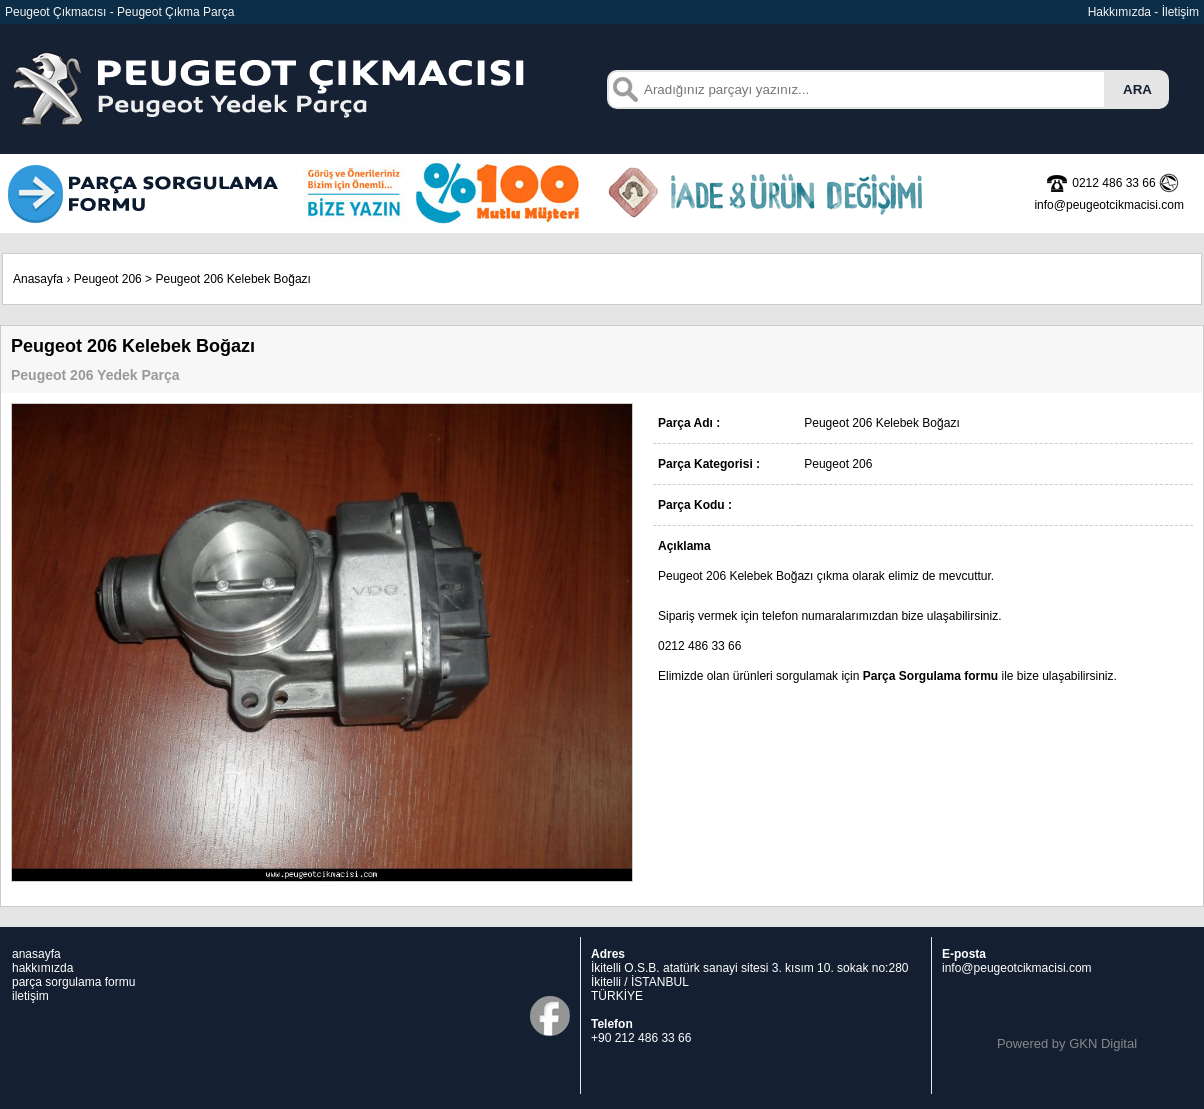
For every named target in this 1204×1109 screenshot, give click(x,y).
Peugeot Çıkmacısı (55, 12)
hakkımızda (42, 968)
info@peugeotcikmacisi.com (1017, 968)
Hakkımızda (1119, 12)
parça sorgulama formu (73, 982)
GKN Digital (1103, 1043)
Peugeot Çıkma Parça (175, 12)
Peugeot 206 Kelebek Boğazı (232, 279)
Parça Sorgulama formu (930, 676)
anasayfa (36, 954)
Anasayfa (38, 279)
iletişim (30, 996)
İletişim (1180, 12)
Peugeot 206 (108, 279)
